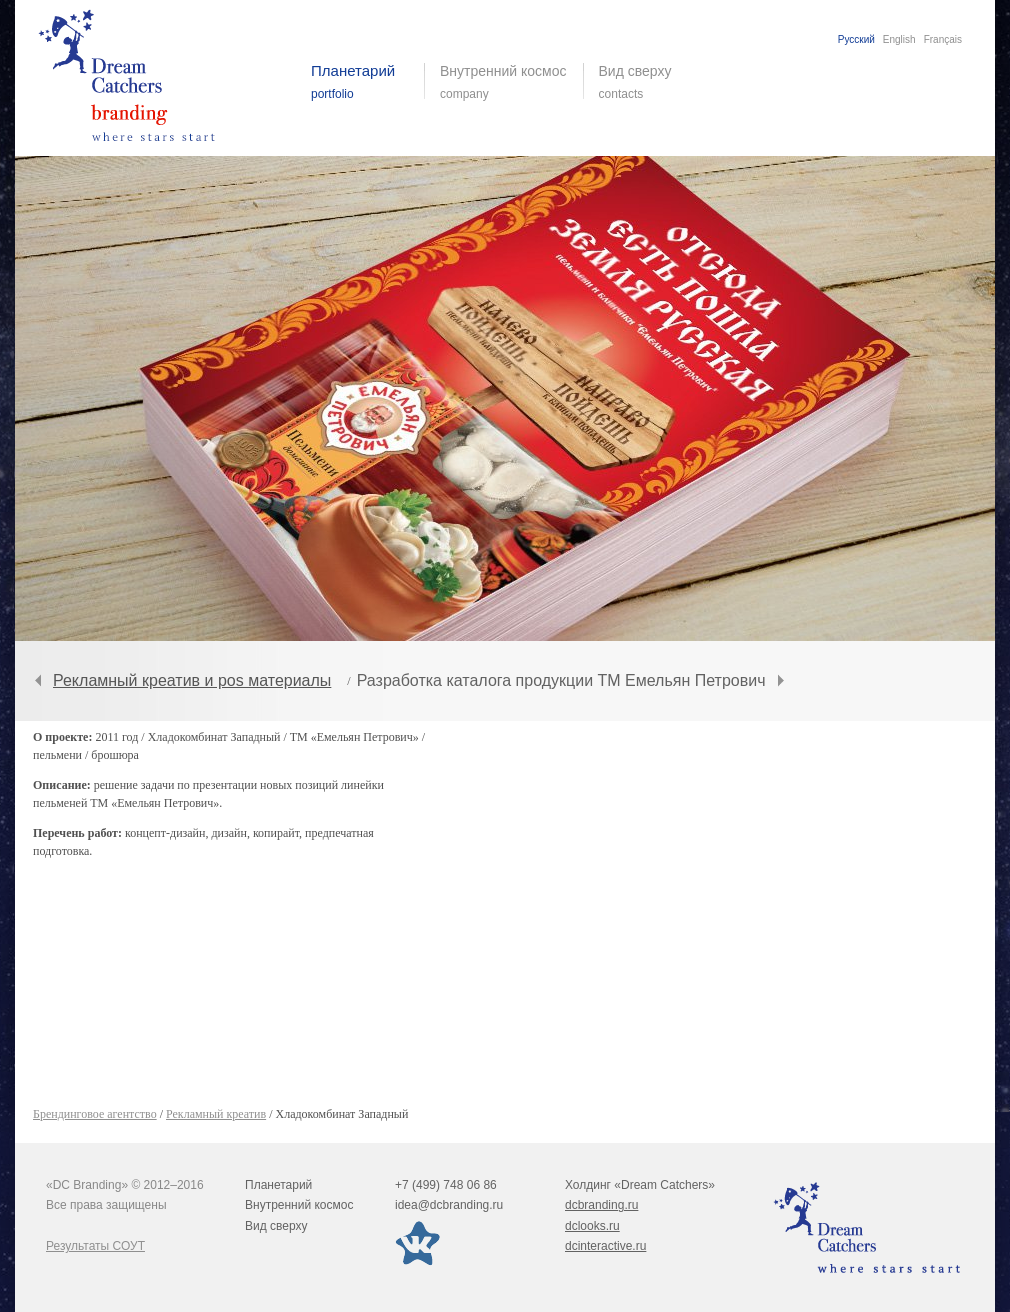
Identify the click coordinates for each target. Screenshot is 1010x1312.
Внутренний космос (299, 1205)
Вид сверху (647, 82)
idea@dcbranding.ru (449, 1205)
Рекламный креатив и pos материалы (192, 680)
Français (943, 39)
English (899, 39)
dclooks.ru (592, 1226)
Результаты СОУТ (95, 1246)
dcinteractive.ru (605, 1246)
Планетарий (278, 1185)
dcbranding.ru (601, 1205)
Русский (856, 39)
